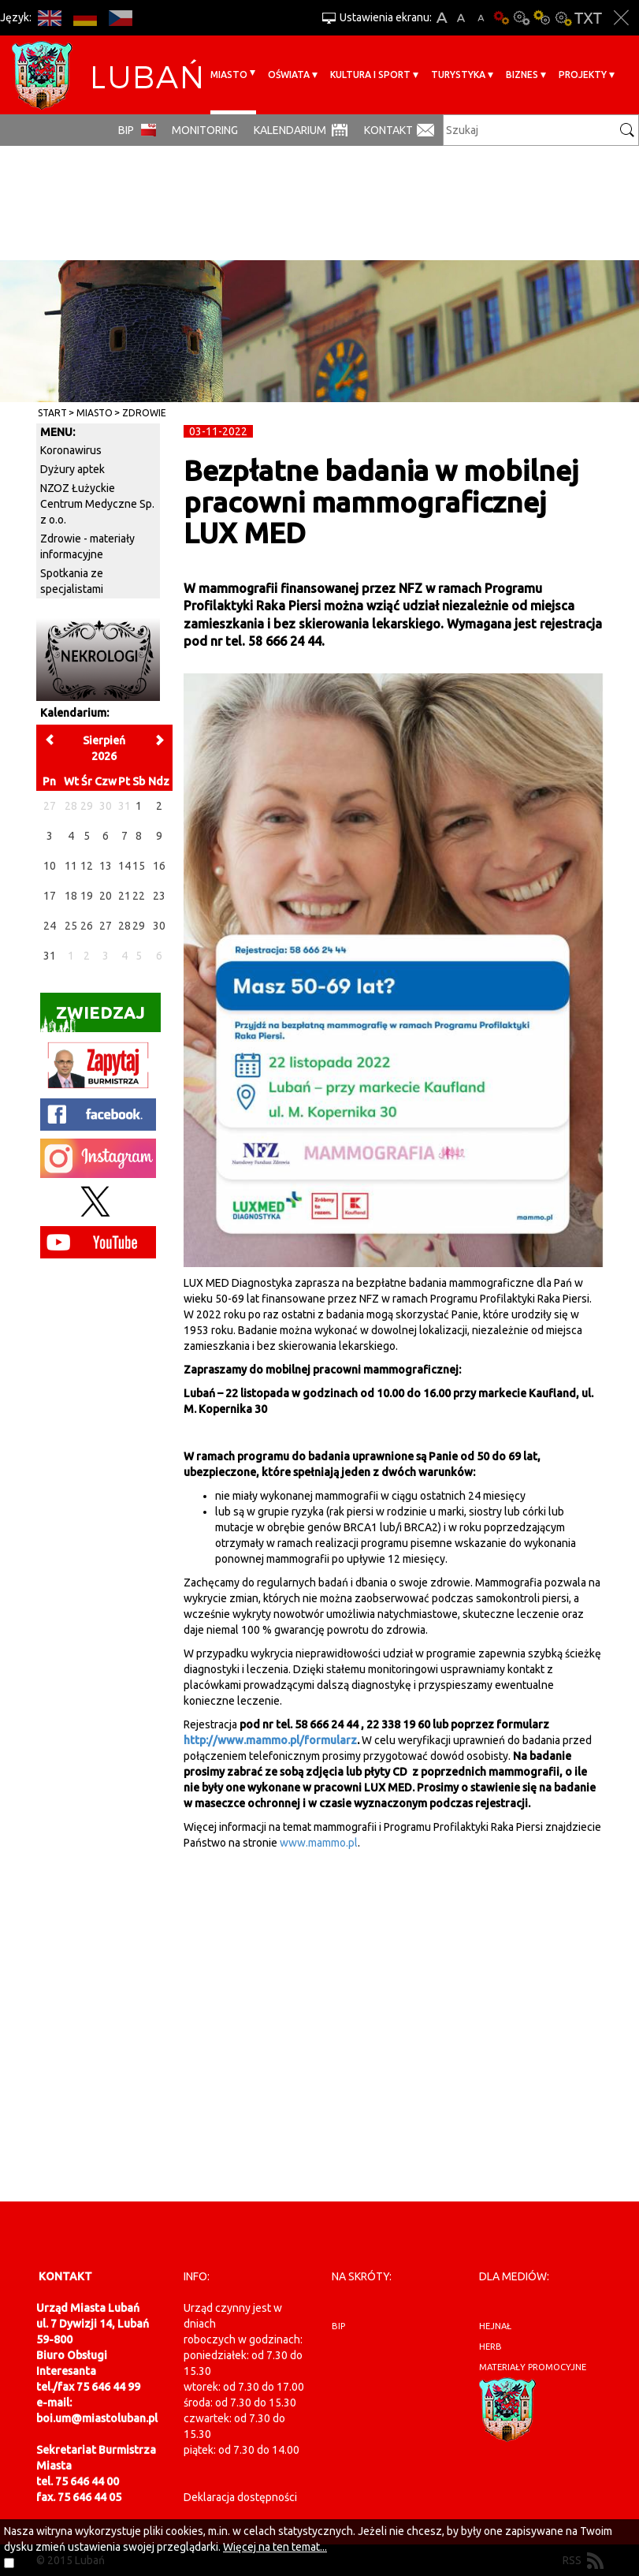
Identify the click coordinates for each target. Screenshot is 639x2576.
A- (481, 17)
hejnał (495, 2326)
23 (159, 895)
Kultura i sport (370, 74)
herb (490, 2346)
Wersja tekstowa (588, 17)
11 (71, 865)
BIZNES (522, 74)
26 (86, 925)
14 (124, 865)
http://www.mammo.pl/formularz (270, 1740)
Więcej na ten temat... (275, 2547)
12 (86, 865)
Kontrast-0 (521, 17)
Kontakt (388, 130)
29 (138, 925)
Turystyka (458, 74)
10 (49, 865)
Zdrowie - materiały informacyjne (87, 546)
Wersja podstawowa (501, 17)
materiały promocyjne (532, 2367)
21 (124, 895)
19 (86, 895)
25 (71, 925)
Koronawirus (71, 450)
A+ (441, 17)
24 (49, 925)
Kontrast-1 (542, 17)
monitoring (205, 130)
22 (138, 895)
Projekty (583, 74)
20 (105, 895)
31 (49, 955)
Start (52, 413)
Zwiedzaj (92, 1017)
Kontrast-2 (562, 17)
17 (49, 895)
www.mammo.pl (319, 1842)
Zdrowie (144, 413)
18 (71, 895)
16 (159, 865)
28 (124, 925)
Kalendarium (290, 130)
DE (84, 17)
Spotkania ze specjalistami (71, 581)
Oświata (289, 74)
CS (120, 17)
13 (105, 865)
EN (49, 17)
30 (159, 925)
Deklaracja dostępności (240, 2497)
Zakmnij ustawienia (621, 17)
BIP (126, 130)
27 (105, 925)
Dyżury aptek (72, 469)
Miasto (228, 74)
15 (138, 865)
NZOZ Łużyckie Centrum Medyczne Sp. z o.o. (97, 504)
